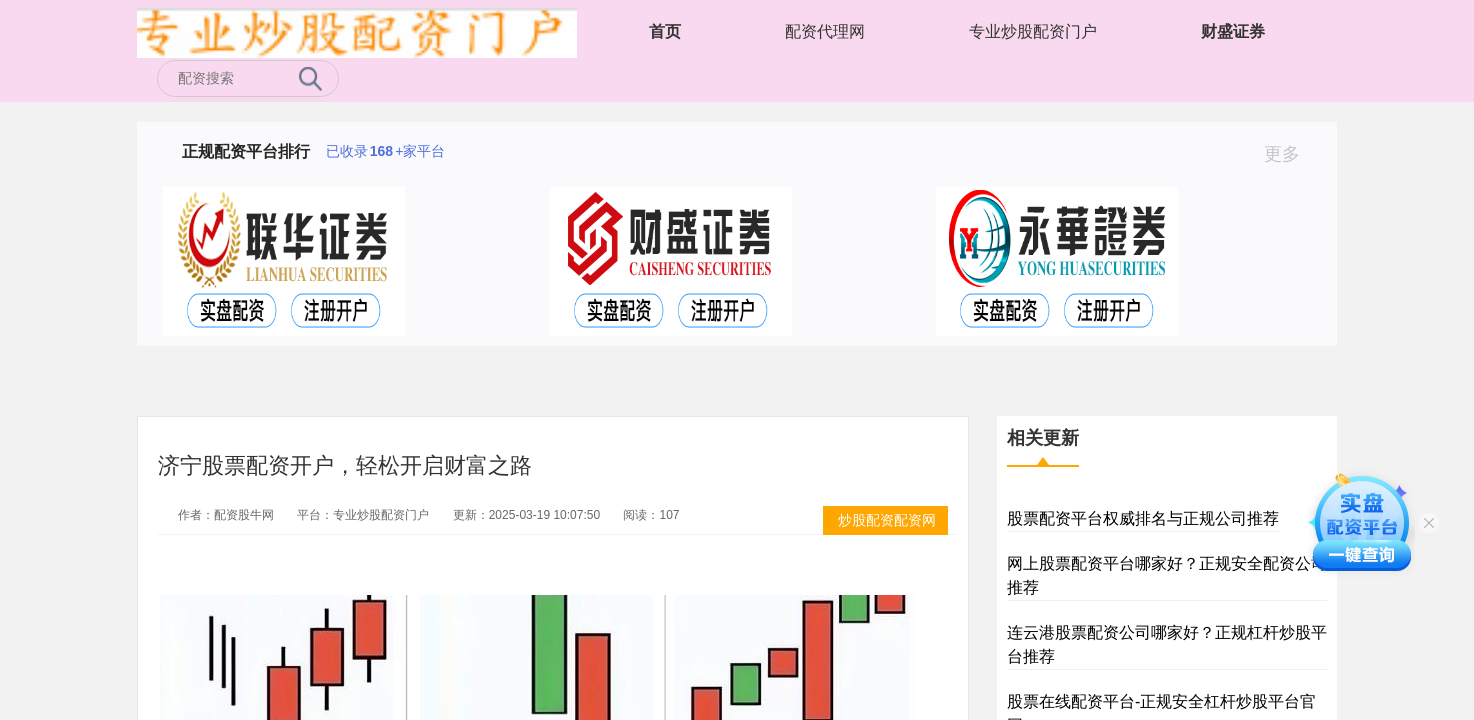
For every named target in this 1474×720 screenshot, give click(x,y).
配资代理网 (825, 31)
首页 (665, 31)
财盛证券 (1233, 31)
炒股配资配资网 (887, 520)
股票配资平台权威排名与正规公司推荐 (1143, 518)
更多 (1290, 154)
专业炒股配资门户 (1033, 31)
